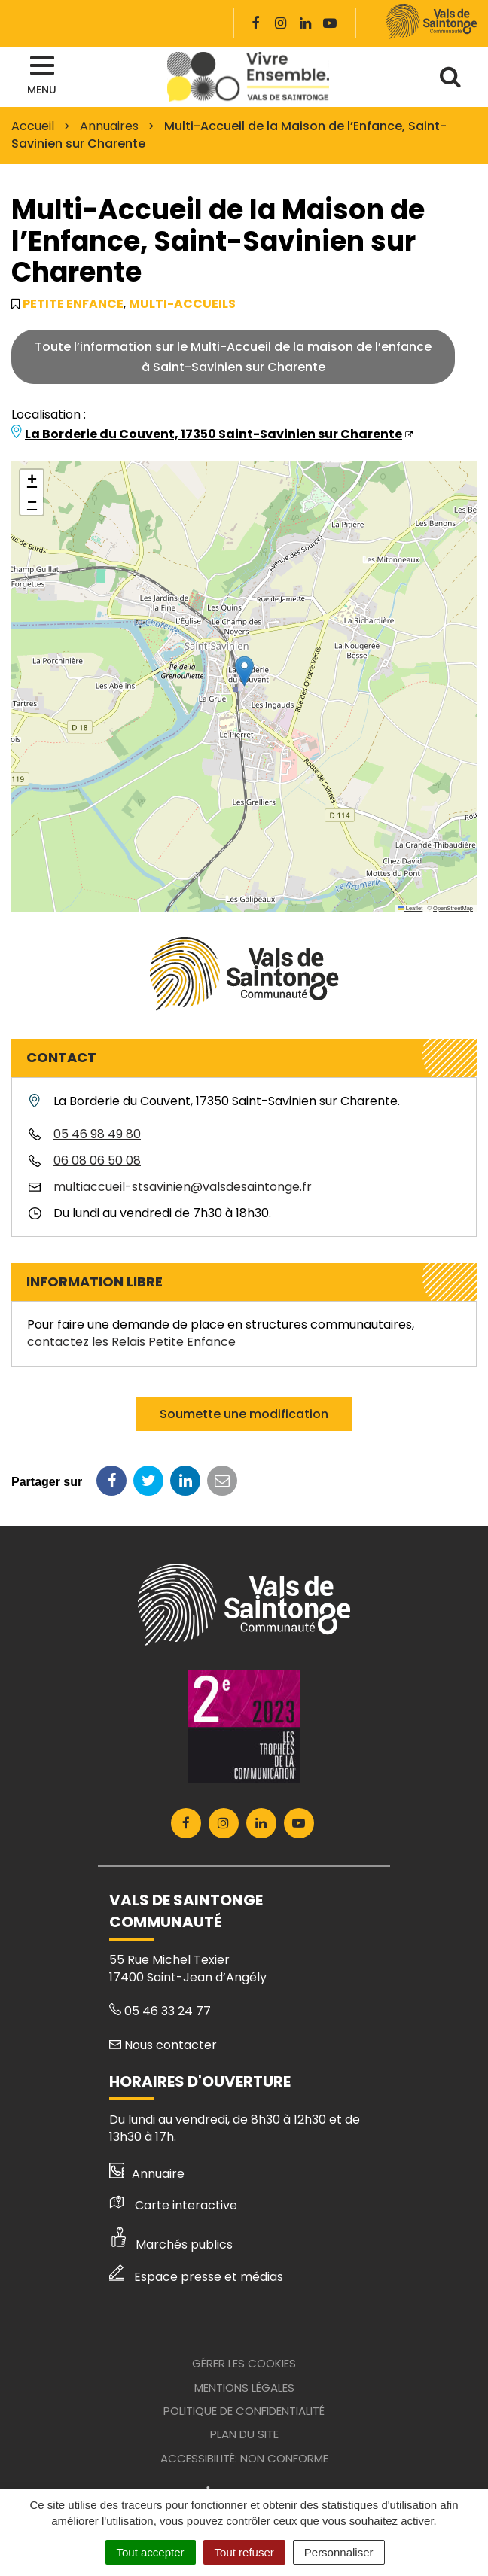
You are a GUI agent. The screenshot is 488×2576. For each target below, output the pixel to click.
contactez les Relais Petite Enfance (131, 1341)
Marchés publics (171, 2244)
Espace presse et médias (196, 2276)
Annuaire (147, 2173)
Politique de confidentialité (244, 2411)
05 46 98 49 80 (97, 1134)
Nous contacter (163, 2045)
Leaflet (410, 908)
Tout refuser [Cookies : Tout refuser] (244, 2552)
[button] (244, 671)
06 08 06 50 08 (97, 1160)
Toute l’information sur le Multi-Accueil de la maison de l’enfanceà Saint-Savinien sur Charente (233, 357)
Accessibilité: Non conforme (244, 2458)
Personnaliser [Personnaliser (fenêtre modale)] (339, 2552)
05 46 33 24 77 (160, 2011)
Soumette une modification (244, 1414)
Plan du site (244, 2434)
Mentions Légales (244, 2387)
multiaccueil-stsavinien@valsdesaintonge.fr (182, 1186)
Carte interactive (173, 2205)
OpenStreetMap (453, 908)
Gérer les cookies (244, 2363)
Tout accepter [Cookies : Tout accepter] (151, 2552)
